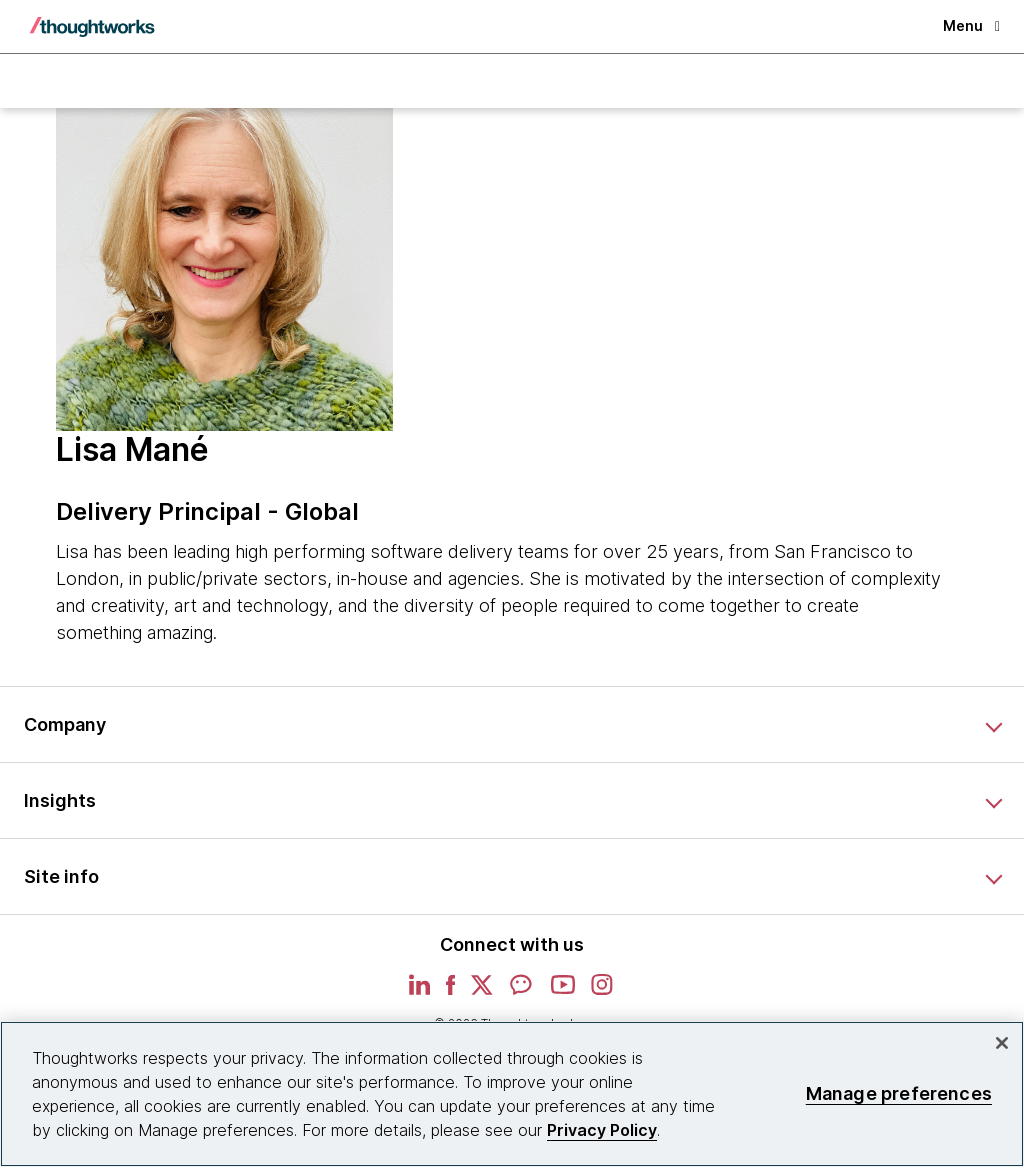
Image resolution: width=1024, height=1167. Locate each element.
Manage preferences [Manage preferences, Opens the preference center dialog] (899, 1093)
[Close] (1002, 1043)
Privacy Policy (602, 1130)
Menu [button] (971, 25)
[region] (512, 1094)
